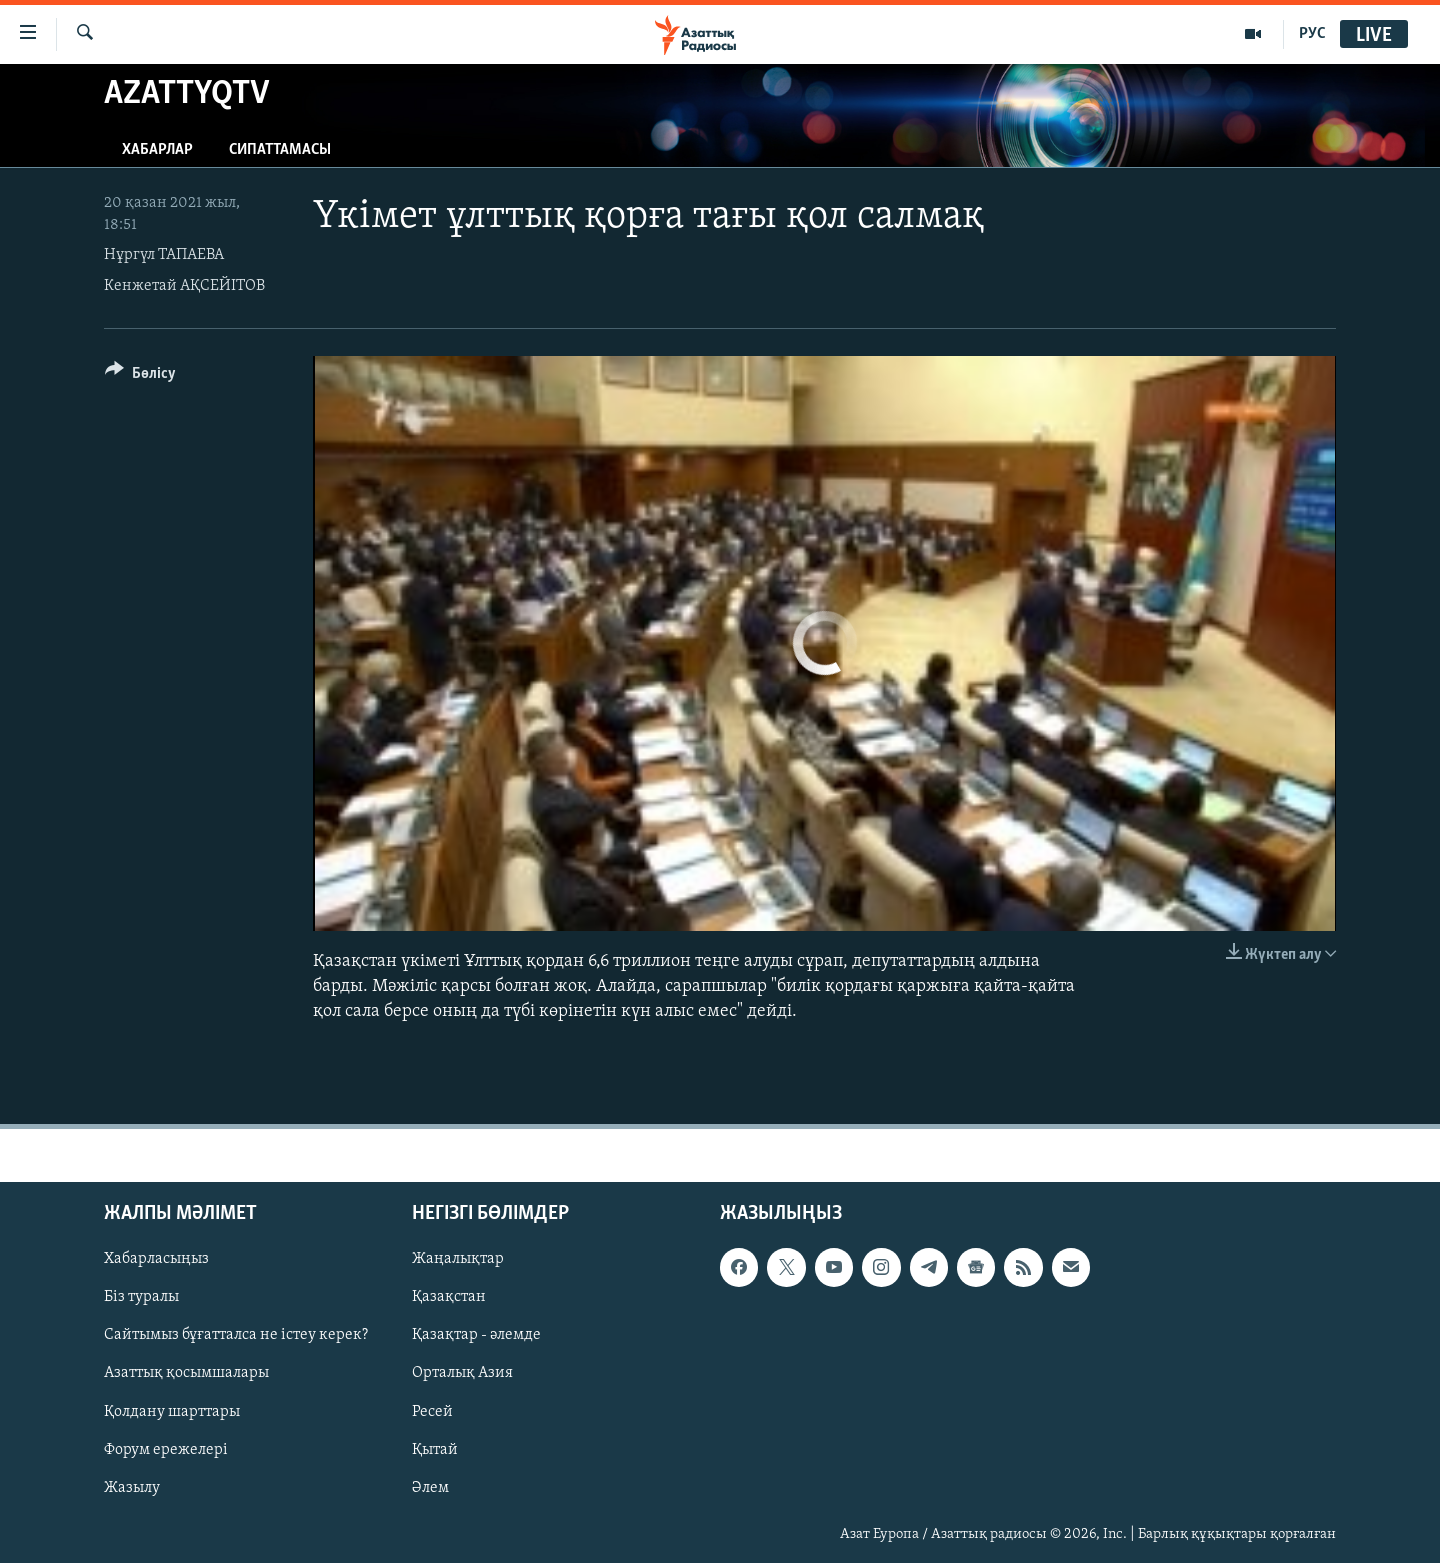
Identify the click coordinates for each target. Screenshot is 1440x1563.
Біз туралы (141, 1297)
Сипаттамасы (280, 150)
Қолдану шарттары (172, 1411)
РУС (1312, 34)
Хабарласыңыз (156, 1259)
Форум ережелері (166, 1449)
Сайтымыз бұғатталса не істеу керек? (236, 1335)
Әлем (430, 1487)
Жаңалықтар (458, 1259)
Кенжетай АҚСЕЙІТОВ (184, 286)
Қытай (435, 1449)
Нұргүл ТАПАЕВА (164, 255)
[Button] (140, 376)
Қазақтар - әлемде (476, 1335)
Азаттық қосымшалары (186, 1373)
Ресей (432, 1411)
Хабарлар (157, 150)
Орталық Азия (462, 1373)
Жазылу (132, 1487)
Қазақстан (449, 1297)
